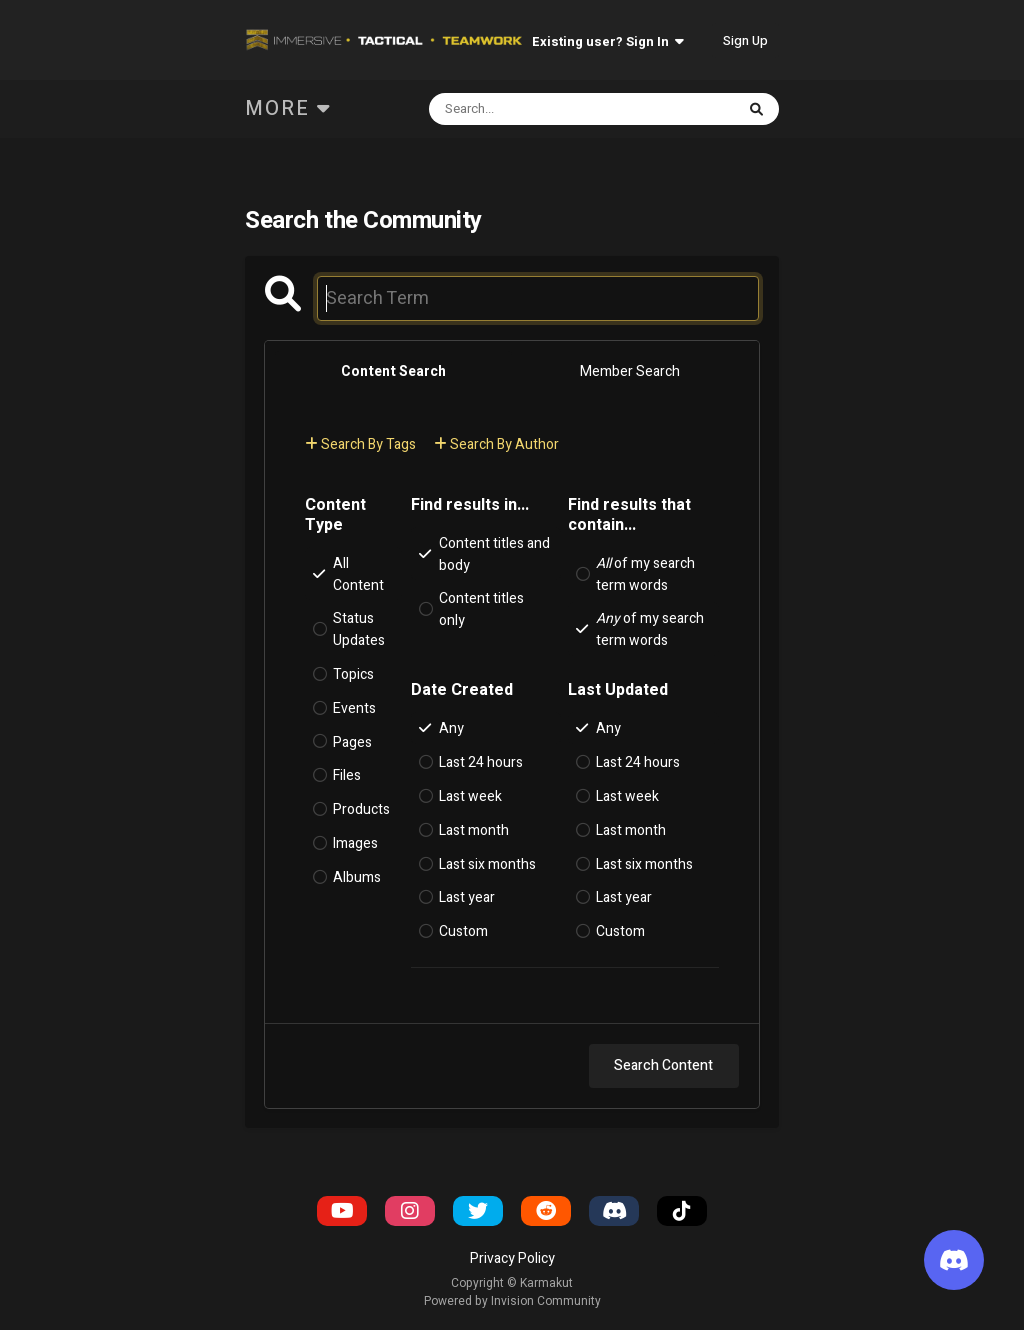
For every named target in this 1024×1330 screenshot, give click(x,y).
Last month (474, 830)
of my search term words (645, 574)
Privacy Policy (512, 1258)
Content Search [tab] (393, 371)
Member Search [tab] (630, 371)
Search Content (663, 1065)
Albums (357, 877)
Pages (352, 741)
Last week (470, 796)
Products (361, 809)
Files (347, 775)
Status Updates (359, 629)
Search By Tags (360, 444)
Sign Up (745, 40)
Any (451, 728)
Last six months (487, 863)
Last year (467, 897)
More (288, 108)
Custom (463, 931)
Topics (353, 674)
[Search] (530, 109)
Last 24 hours (481, 762)
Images (355, 843)
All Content (358, 574)
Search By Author (496, 444)
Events (354, 708)
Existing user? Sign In (608, 41)
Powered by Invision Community (512, 1301)
